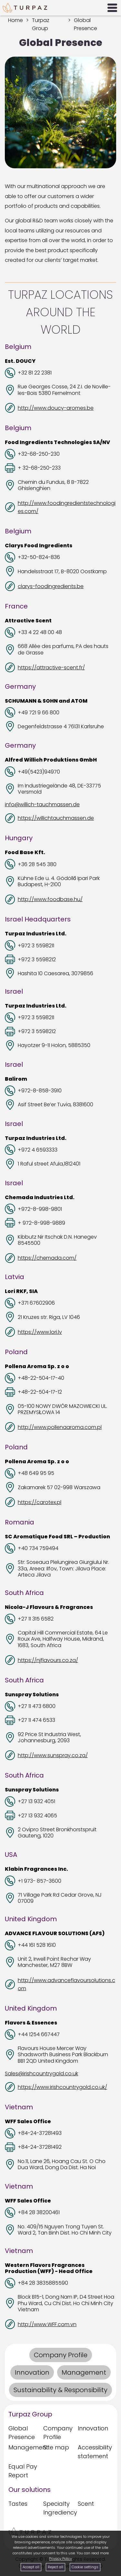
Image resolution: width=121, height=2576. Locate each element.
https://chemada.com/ (47, 1258)
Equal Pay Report (22, 2470)
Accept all (31, 2567)
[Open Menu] (112, 8)
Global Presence (21, 2432)
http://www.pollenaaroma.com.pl (60, 1427)
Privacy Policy (60, 2558)
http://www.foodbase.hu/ (50, 899)
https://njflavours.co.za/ (48, 1660)
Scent (86, 2504)
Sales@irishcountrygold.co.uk (41, 2073)
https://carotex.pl (39, 1502)
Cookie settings (85, 2567)
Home (15, 20)
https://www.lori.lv (40, 1332)
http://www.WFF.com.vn (47, 2324)
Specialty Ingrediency (59, 2508)
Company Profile (58, 2432)
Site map (56, 2447)
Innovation (93, 2428)
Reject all (55, 2567)
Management (24, 2447)
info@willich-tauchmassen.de (42, 804)
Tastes (17, 2504)
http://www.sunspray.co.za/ (53, 1755)
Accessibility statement (93, 2451)
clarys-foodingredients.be (51, 586)
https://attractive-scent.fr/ (51, 667)
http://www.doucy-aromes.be (56, 408)
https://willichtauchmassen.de (56, 818)
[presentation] (60, 112)
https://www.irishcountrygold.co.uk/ (62, 2087)
